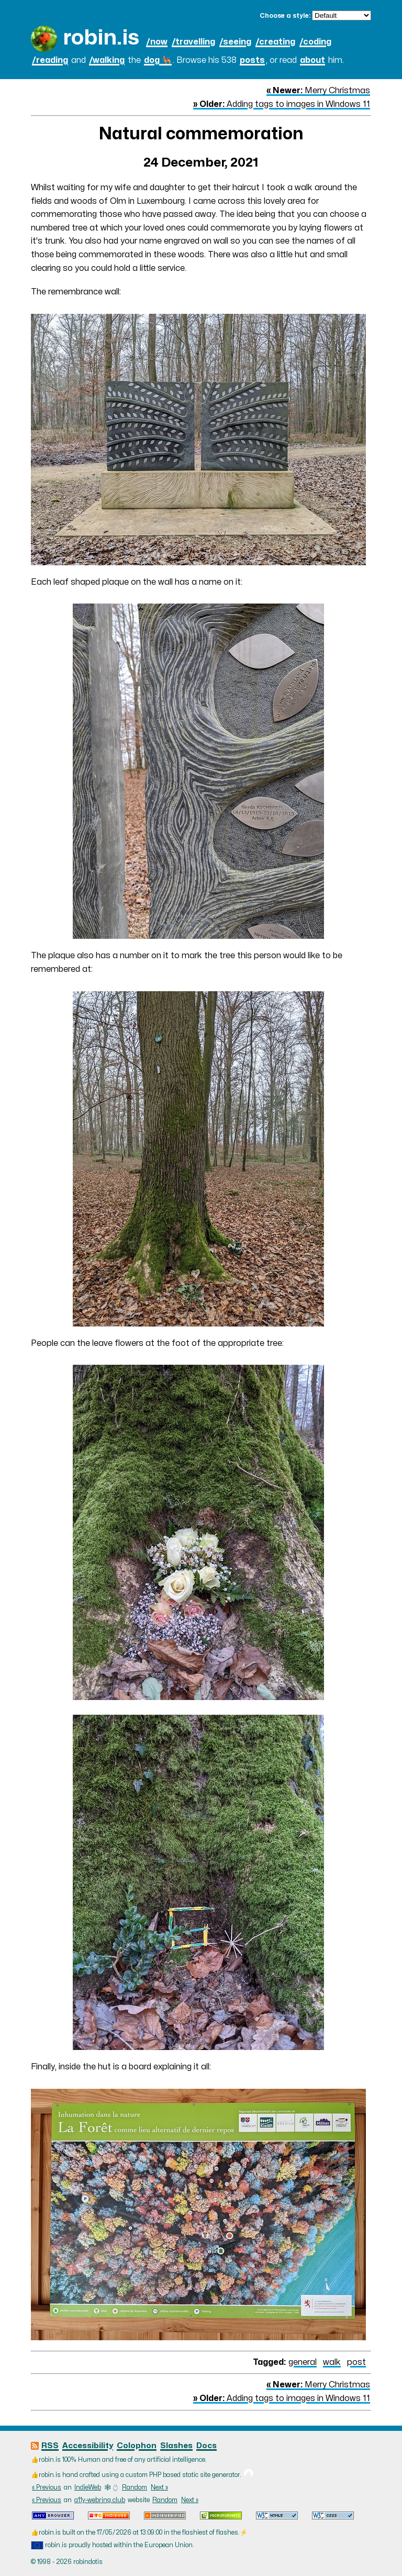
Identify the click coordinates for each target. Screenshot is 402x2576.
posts (252, 60)
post (356, 2362)
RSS (50, 2446)
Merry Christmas (318, 90)
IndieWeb (87, 2487)
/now (157, 42)
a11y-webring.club (99, 2500)
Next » (159, 2487)
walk (332, 2362)
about (312, 60)
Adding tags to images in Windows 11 (281, 104)
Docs (206, 2446)
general (302, 2362)
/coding (315, 42)
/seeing (235, 42)
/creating (275, 42)
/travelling (193, 42)
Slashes (176, 2446)
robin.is (101, 38)
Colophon (137, 2446)
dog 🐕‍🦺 (158, 60)
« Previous (46, 2487)
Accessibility (87, 2446)
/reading (50, 60)
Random (134, 2487)
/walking (107, 60)
